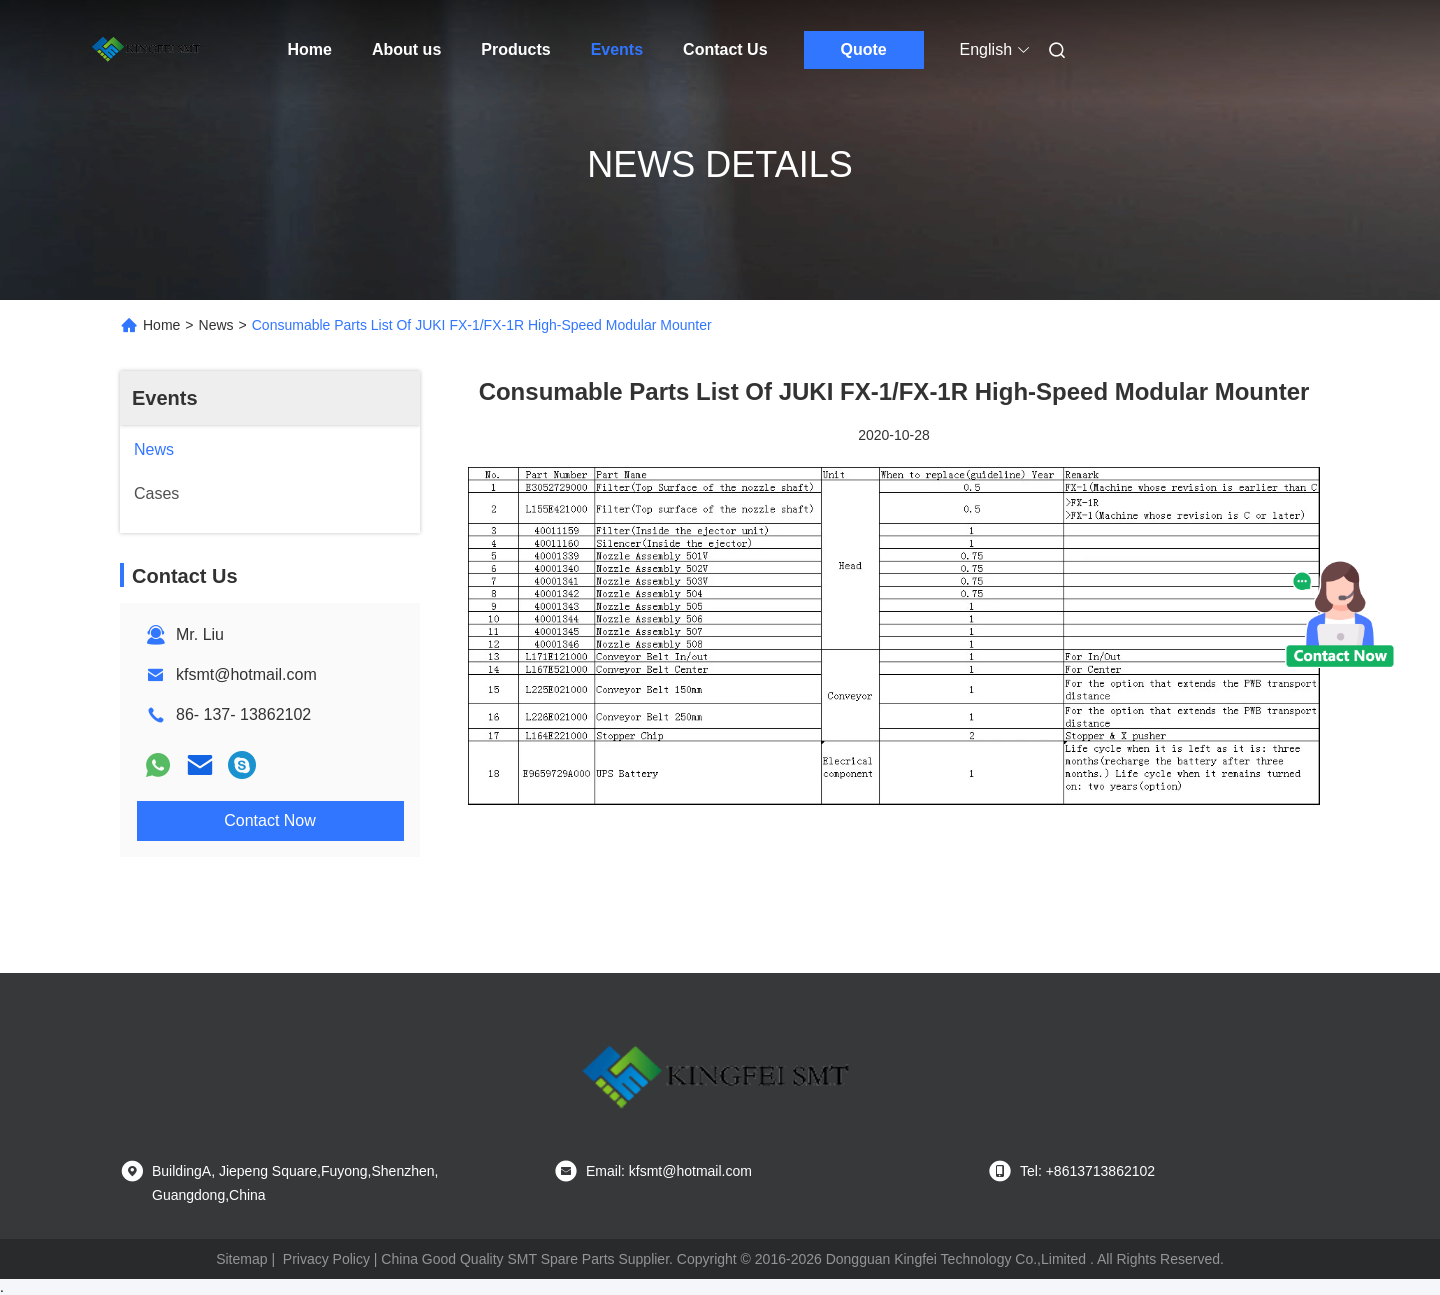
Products (515, 49)
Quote (863, 49)
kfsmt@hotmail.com (246, 674)
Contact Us (725, 49)
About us (406, 49)
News (216, 325)
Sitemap (241, 1259)
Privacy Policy (326, 1259)
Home (310, 49)
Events (617, 49)
